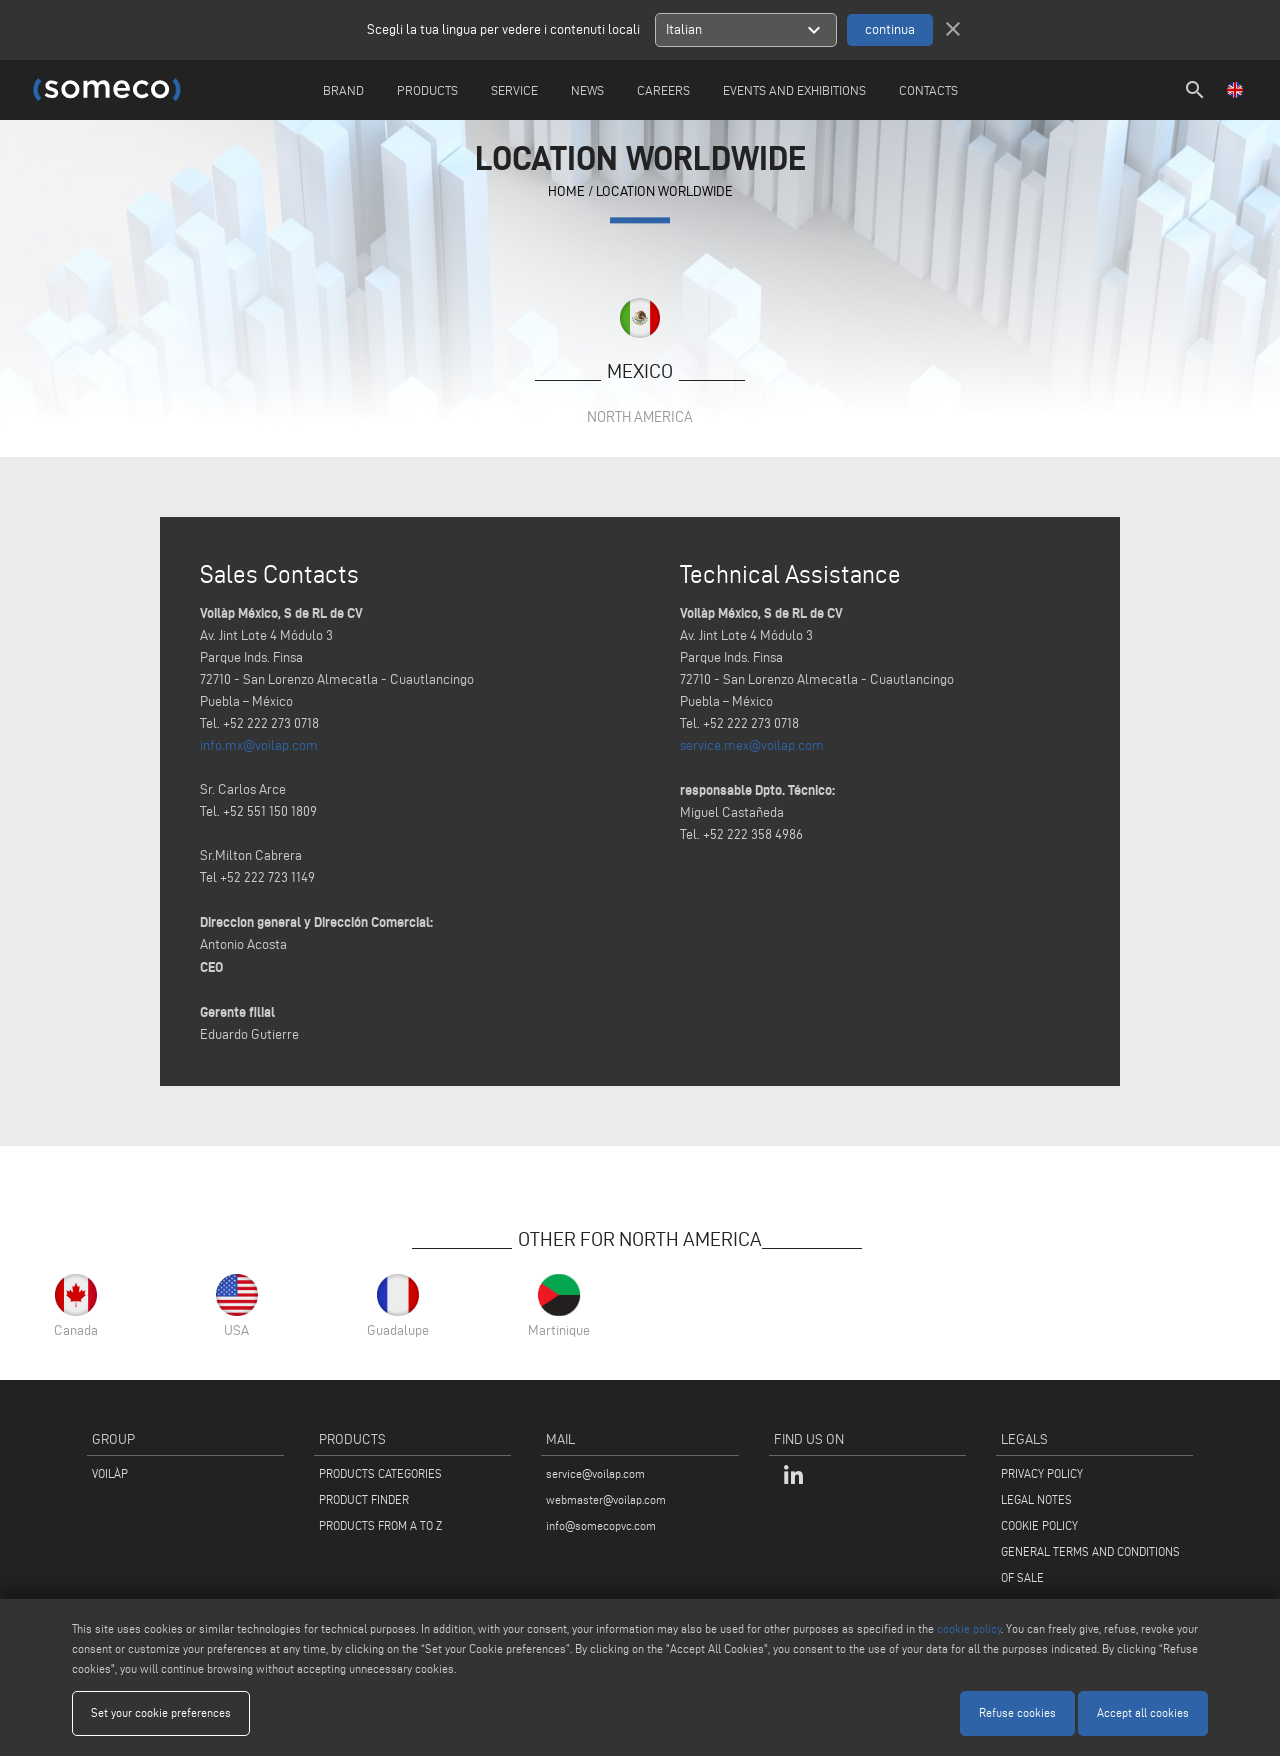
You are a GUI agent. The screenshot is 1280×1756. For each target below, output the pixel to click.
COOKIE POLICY (1039, 1525)
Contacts (928, 90)
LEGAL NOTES (1036, 1499)
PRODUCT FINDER (364, 1499)
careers (663, 90)
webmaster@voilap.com (606, 1499)
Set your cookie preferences (161, 1712)
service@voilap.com (595, 1473)
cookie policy (969, 1628)
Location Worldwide (664, 192)
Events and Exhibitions (794, 90)
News (587, 90)
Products (427, 90)
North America (640, 416)
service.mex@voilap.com (752, 745)
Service (514, 90)
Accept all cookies (1143, 1712)
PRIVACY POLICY (1042, 1473)
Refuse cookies (1017, 1712)
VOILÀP (110, 1473)
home (566, 192)
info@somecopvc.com (601, 1525)
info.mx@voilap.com (259, 745)
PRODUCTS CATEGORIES (380, 1473)
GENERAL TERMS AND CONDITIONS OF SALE (1090, 1564)
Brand (343, 90)
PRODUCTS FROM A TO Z (380, 1525)
